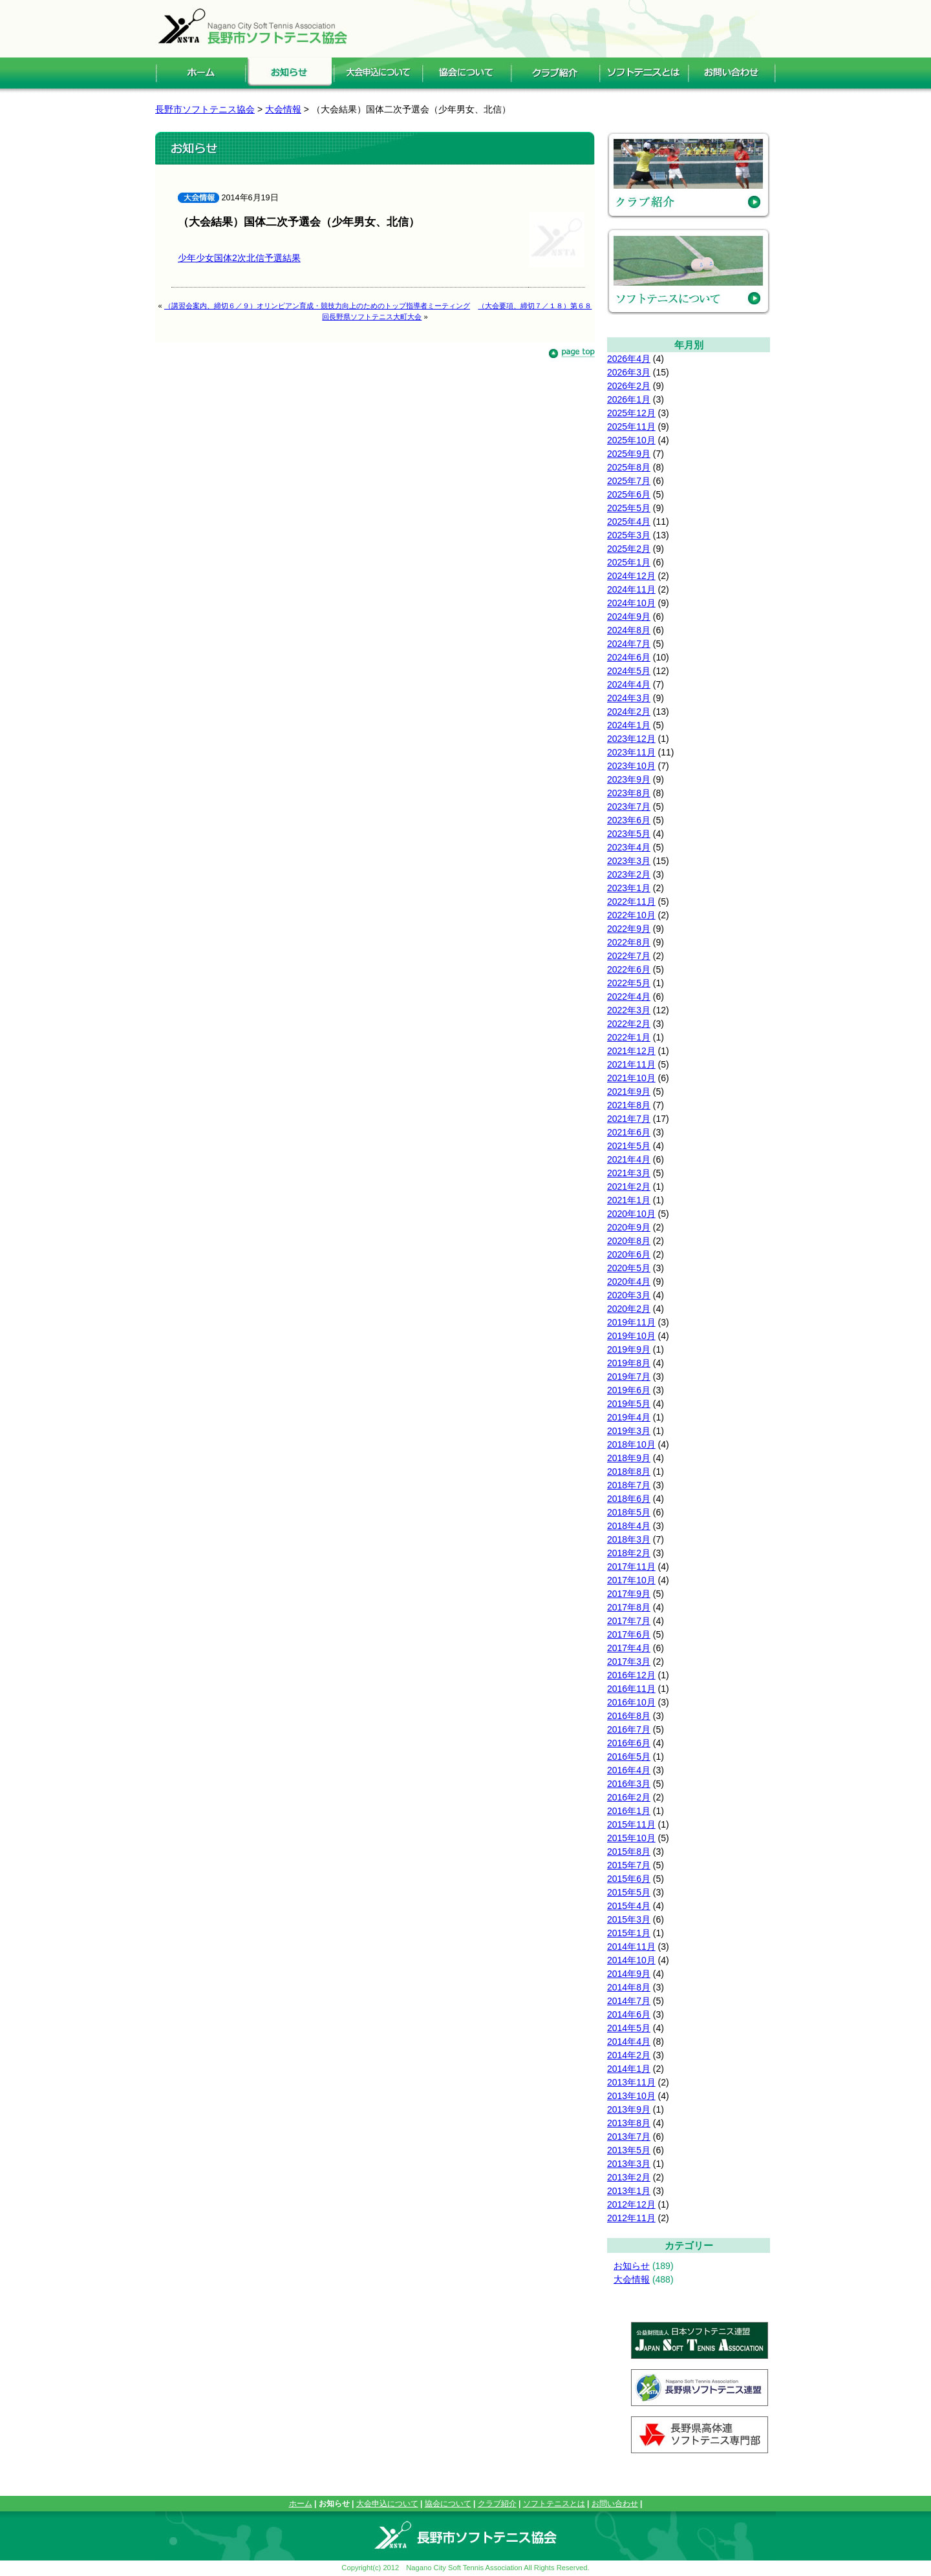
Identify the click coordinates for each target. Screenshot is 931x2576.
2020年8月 (628, 1241)
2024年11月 (631, 589)
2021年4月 (628, 1159)
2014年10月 (631, 1960)
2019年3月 (628, 1431)
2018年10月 (631, 1444)
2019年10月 (631, 1336)
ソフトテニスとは (554, 2503)
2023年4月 (628, 847)
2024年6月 (628, 657)
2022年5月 (628, 983)
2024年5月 (628, 671)
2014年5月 (628, 2028)
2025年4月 (628, 521)
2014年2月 (628, 2055)
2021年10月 (631, 1078)
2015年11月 (631, 1824)
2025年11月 (631, 426)
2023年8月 (628, 793)
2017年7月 (628, 1621)
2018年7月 (628, 1485)
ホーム (300, 2503)
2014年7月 (628, 2001)
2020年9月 (628, 1227)
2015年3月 (628, 1919)
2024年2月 (628, 711)
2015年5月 (628, 1892)
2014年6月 (628, 2014)
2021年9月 (628, 1091)
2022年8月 (628, 942)
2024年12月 (631, 576)
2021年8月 (628, 1105)
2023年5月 (628, 834)
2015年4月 (628, 1906)
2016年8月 (628, 1716)
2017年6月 (628, 1634)
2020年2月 (628, 1309)
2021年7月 (628, 1119)
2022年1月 (628, 1037)
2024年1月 (628, 725)
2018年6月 (628, 1499)
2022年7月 (628, 956)
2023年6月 (628, 820)
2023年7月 (628, 806)
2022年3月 (628, 1010)
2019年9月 (628, 1349)
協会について (448, 2503)
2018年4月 (628, 1526)
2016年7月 (628, 1729)
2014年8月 (628, 1987)
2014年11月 (631, 1946)
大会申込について (387, 2503)
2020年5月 (628, 1268)
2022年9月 (628, 929)
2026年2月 (628, 386)
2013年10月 (631, 2096)
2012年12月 (631, 2204)
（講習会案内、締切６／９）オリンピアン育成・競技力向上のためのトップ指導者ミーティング (317, 306)
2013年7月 (628, 2136)
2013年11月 (631, 2082)
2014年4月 (628, 2041)
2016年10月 (631, 1702)
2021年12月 (631, 1051)
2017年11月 (631, 1566)
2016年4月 (628, 1770)
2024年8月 (628, 630)
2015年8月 (628, 1851)
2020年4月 (628, 1281)
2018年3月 (628, 1539)
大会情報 (632, 2279)
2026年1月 (628, 399)
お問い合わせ (615, 2503)
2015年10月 (631, 1838)
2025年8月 (628, 467)
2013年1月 (628, 2191)
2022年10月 (631, 915)
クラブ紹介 (497, 2503)
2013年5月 (628, 2150)
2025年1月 (628, 562)
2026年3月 (628, 372)
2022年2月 (628, 1024)
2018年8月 (628, 1471)
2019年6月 (628, 1390)
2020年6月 (628, 1254)
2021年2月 (628, 1186)
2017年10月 (631, 1580)
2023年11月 (631, 752)
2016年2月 (628, 1797)
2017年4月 (628, 1648)
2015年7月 (628, 1865)
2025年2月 (628, 549)
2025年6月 (628, 494)
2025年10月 (631, 440)
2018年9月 (628, 1458)
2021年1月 (628, 1200)
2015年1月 (628, 1933)
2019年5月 (628, 1404)
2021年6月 (628, 1132)
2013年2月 (628, 2177)
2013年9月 (628, 2109)
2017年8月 (628, 1607)
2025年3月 (628, 535)
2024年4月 (628, 684)
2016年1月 (628, 1811)
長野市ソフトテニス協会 (205, 109)
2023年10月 (631, 766)
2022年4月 (628, 996)
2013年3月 (628, 2164)
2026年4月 (628, 359)
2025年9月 (628, 454)
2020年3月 (628, 1295)
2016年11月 (631, 1689)
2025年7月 (628, 481)
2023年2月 (628, 874)
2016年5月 (628, 1756)
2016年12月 (631, 1675)
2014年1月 (628, 2069)
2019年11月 (631, 1322)
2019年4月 (628, 1417)
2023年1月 (628, 888)
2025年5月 (628, 508)
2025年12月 (631, 413)
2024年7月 (628, 644)
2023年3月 (628, 861)
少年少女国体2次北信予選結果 (239, 258)
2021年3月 (628, 1173)
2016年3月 (628, 1784)
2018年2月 (628, 1553)
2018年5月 (628, 1512)
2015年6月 (628, 1879)
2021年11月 (631, 1064)
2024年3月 (628, 698)
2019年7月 (628, 1376)
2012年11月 (631, 2218)
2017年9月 (628, 1594)
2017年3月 (628, 1661)
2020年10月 (631, 1214)
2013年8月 (628, 2123)
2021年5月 (628, 1146)
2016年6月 (628, 1743)
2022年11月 (631, 901)
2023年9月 (628, 779)
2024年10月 (631, 603)
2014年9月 (628, 1974)
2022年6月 (628, 969)
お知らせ (632, 2266)
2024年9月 (628, 616)
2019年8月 (628, 1363)
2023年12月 (631, 739)
